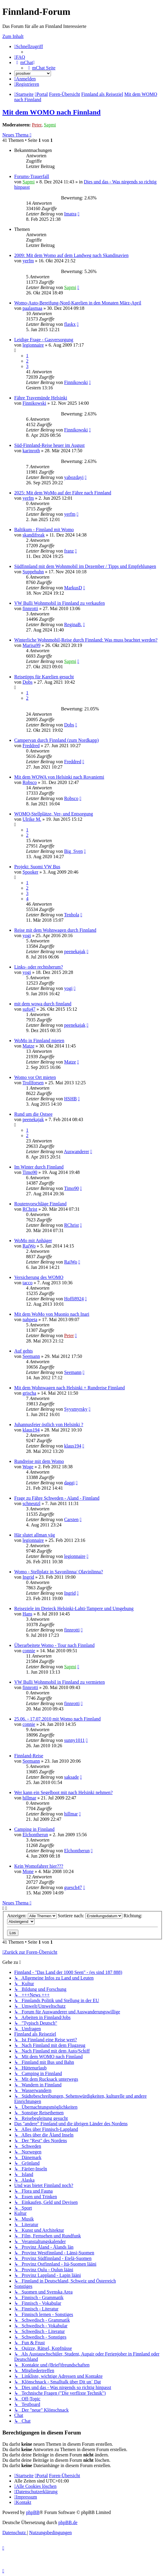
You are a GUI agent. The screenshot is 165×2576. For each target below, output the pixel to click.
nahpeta (30, 1319)
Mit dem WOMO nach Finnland (51, 112)
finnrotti (30, 608)
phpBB (32, 2512)
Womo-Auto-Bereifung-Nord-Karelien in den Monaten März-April (77, 302)
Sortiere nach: (90, 1915)
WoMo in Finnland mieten (39, 1040)
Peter (36, 124)
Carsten (71, 1519)
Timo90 (30, 1172)
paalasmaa (32, 308)
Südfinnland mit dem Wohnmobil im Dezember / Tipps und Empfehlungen (85, 566)
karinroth (31, 450)
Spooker (30, 871)
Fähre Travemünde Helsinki (40, 397)
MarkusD (73, 587)
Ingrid (28, 1577)
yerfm (28, 260)
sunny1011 (74, 1740)
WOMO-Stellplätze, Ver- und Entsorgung (53, 813)
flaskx (70, 324)
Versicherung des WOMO (38, 1277)
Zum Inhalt (13, 36)
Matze (28, 1045)
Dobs (28, 682)
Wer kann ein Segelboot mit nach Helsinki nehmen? (63, 1792)
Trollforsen (33, 1082)
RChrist (30, 1209)
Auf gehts (23, 1350)
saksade (71, 1777)
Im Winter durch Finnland (39, 1166)
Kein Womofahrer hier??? (38, 1866)
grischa (29, 1393)
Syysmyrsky (75, 1409)
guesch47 (73, 1887)
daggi (69, 1482)
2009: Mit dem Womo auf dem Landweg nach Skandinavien (71, 255)
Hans (27, 1613)
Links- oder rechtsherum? (38, 966)
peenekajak (74, 951)
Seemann (31, 1356)
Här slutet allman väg (34, 1534)
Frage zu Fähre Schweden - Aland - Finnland (56, 1498)
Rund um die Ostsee (33, 1114)
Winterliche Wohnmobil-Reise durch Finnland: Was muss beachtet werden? (86, 639)
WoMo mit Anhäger (33, 1240)
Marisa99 (31, 645)
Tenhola (71, 914)
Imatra (70, 213)
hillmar (29, 1797)
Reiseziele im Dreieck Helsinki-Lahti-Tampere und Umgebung (74, 1608)
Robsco (30, 782)
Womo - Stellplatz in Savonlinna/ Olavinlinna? (58, 1571)
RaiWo (29, 1245)
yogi (27, 935)
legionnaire (33, 344)
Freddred (31, 745)
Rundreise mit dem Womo (39, 1461)
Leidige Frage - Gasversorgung (43, 339)
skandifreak (34, 534)
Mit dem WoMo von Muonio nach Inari (51, 1314)
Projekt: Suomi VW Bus (37, 866)
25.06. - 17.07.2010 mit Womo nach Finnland (57, 1718)
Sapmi (50, 124)
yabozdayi (74, 477)
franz (69, 550)
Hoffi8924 (74, 1298)
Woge (28, 1466)
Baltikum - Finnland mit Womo (44, 529)
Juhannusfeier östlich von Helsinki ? (48, 1424)
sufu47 (29, 1009)
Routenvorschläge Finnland (40, 1203)
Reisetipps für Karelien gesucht (44, 676)
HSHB (70, 1098)
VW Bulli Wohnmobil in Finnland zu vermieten (59, 1682)
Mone (28, 1871)
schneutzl (31, 1503)
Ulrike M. (32, 819)
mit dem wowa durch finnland (42, 1003)
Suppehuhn (33, 571)
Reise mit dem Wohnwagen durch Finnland (55, 930)
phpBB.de (67, 2522)
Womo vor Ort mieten (35, 1077)
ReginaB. (73, 624)
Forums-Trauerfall (31, 176)
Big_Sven (73, 851)
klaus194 (31, 1429)
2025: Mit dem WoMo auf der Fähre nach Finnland (62, 492)
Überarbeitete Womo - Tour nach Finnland (54, 1645)
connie (29, 1650)
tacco (28, 1282)
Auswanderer (76, 1151)
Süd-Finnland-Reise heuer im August (49, 445)
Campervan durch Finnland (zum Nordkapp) (56, 740)
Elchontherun (35, 1834)
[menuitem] (19, 57)
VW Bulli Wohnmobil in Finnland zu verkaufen (59, 603)
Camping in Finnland (34, 1829)
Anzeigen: (32, 1915)
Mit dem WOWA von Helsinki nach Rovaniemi (59, 777)
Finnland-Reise (28, 1755)
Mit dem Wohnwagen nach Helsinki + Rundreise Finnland (69, 1387)
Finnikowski (76, 382)
